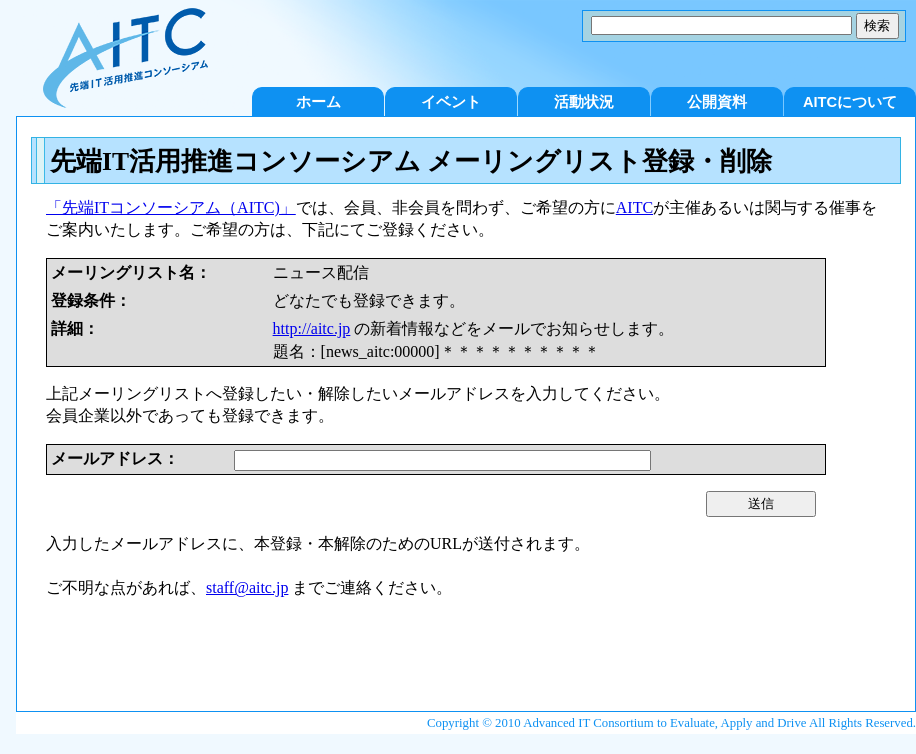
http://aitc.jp (312, 328)
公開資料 (717, 102)
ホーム (318, 102)
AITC (634, 207)
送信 (761, 503)
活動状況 (584, 102)
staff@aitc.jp (247, 587)
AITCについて (850, 102)
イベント (451, 102)
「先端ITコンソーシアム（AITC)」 (171, 207)
